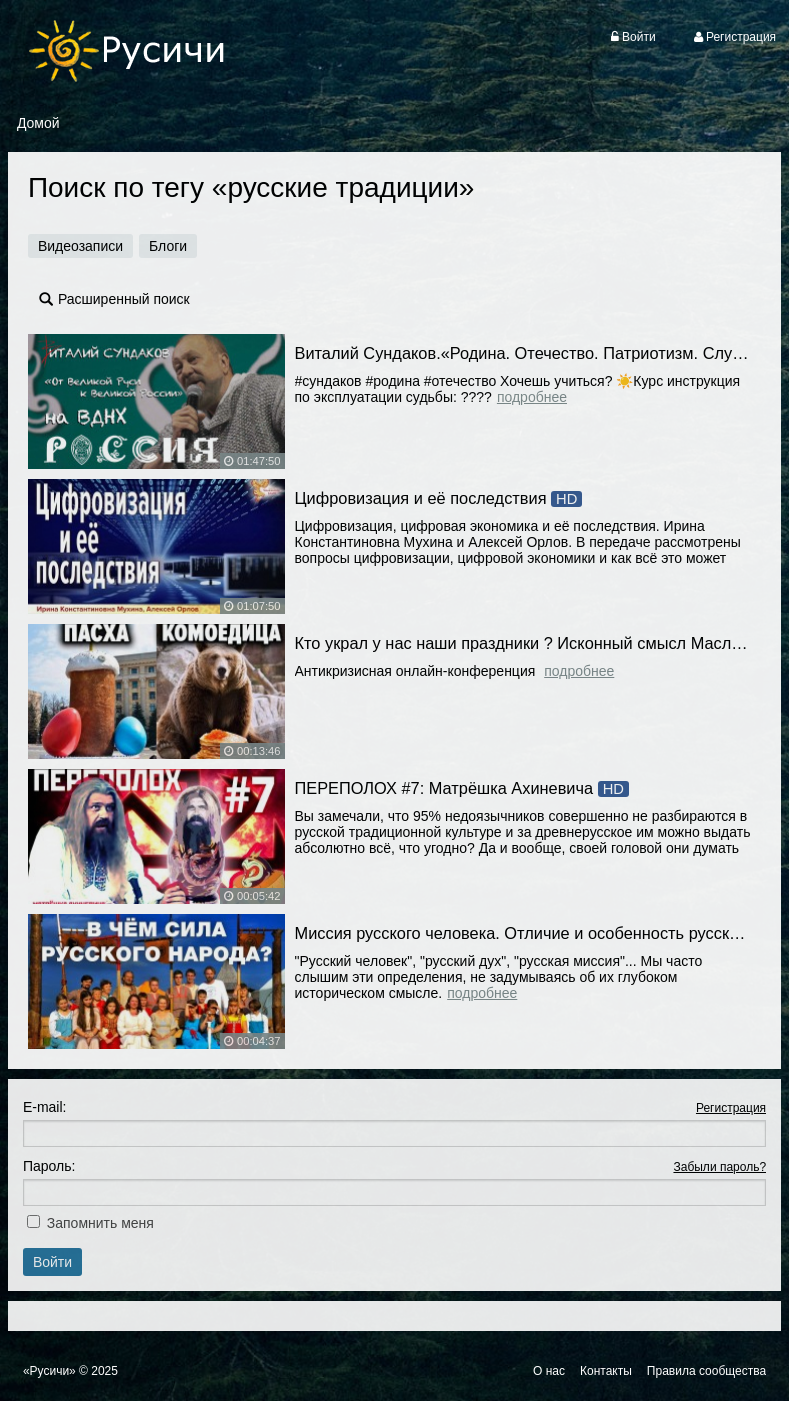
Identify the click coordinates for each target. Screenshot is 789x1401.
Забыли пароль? (719, 1167)
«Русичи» (49, 1371)
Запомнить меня (100, 1223)
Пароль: (49, 1166)
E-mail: (45, 1107)
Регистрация (731, 1108)
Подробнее (532, 397)
